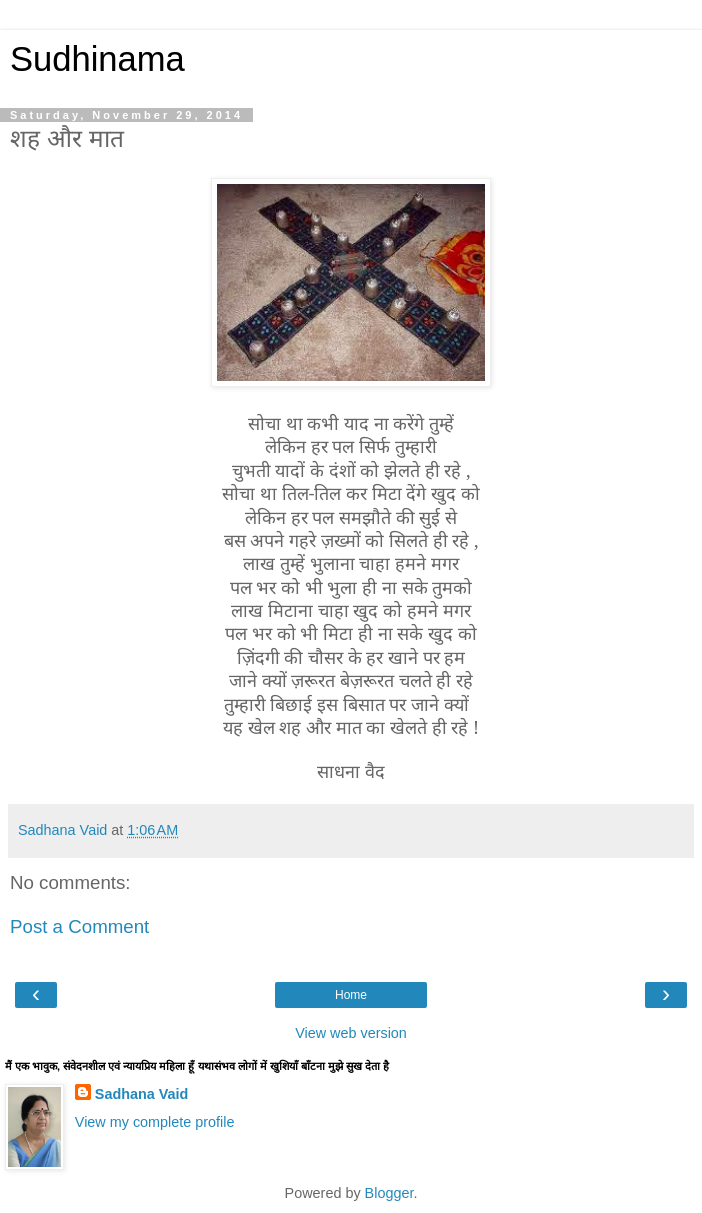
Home (351, 995)
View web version (351, 1033)
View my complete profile (155, 1122)
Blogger (389, 1193)
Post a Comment (79, 926)
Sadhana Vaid (142, 1094)
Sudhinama (97, 59)
